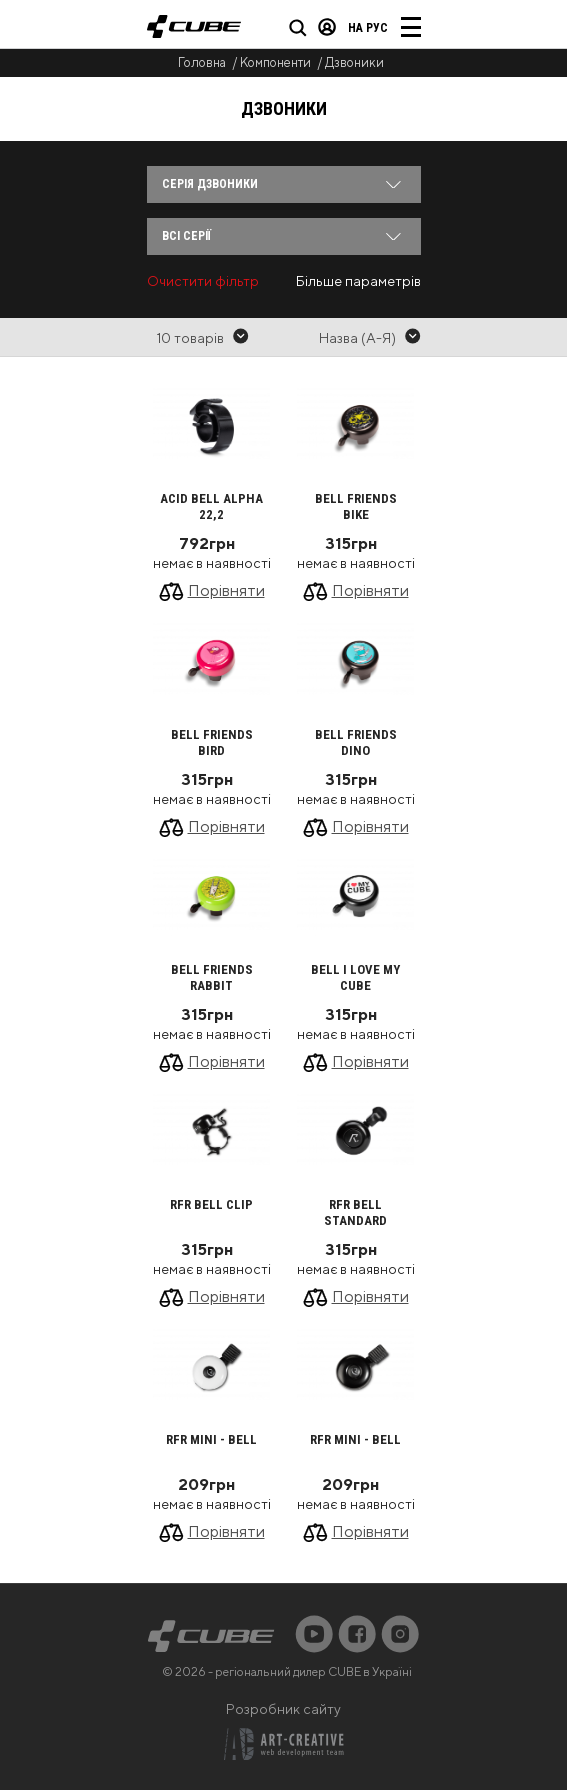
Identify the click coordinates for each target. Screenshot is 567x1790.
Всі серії (186, 236)
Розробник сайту (283, 1709)
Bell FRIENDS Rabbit (212, 977)
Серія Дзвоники (210, 184)
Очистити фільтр (203, 281)
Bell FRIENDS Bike (356, 506)
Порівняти (226, 590)
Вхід (327, 27)
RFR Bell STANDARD (355, 1212)
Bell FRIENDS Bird (212, 742)
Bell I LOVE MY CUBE (355, 977)
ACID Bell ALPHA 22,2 (211, 506)
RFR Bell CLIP (211, 1204)
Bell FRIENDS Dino (356, 742)
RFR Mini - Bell (211, 1439)
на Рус (368, 28)
